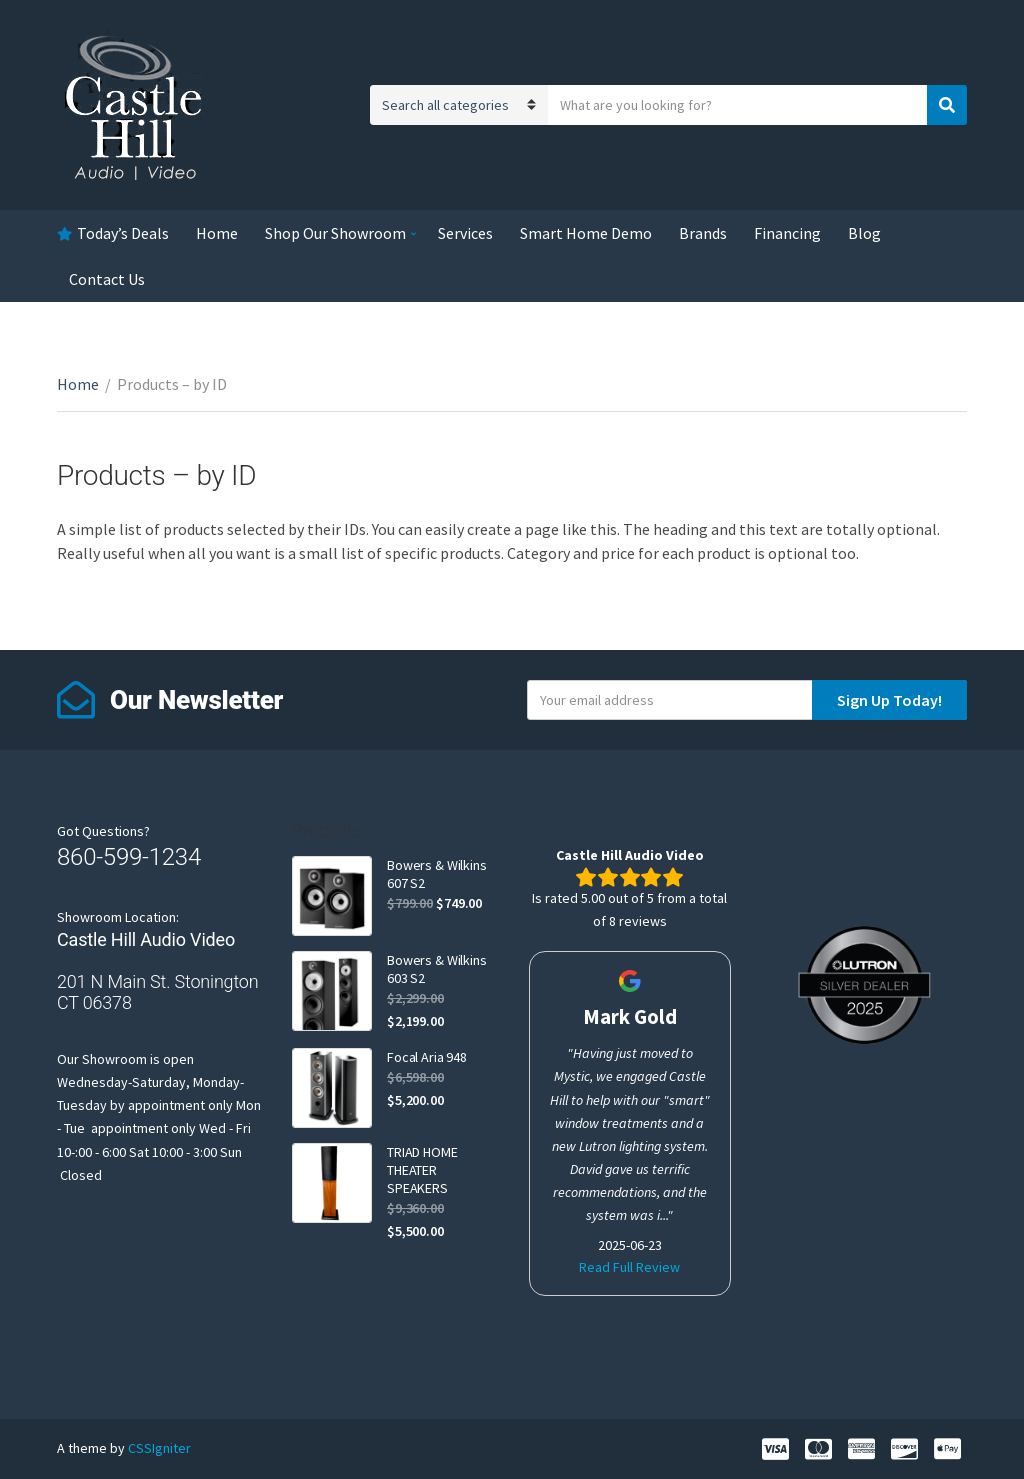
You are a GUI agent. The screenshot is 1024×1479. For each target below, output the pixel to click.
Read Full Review (629, 1267)
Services (465, 233)
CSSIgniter (159, 1448)
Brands (703, 233)
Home (217, 233)
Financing (787, 233)
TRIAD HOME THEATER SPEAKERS (422, 1170)
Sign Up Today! (889, 700)
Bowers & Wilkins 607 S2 (437, 874)
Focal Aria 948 (427, 1057)
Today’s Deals (123, 233)
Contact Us (107, 279)
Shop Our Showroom (335, 233)
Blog (864, 233)
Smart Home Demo (586, 233)
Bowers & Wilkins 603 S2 (437, 969)
